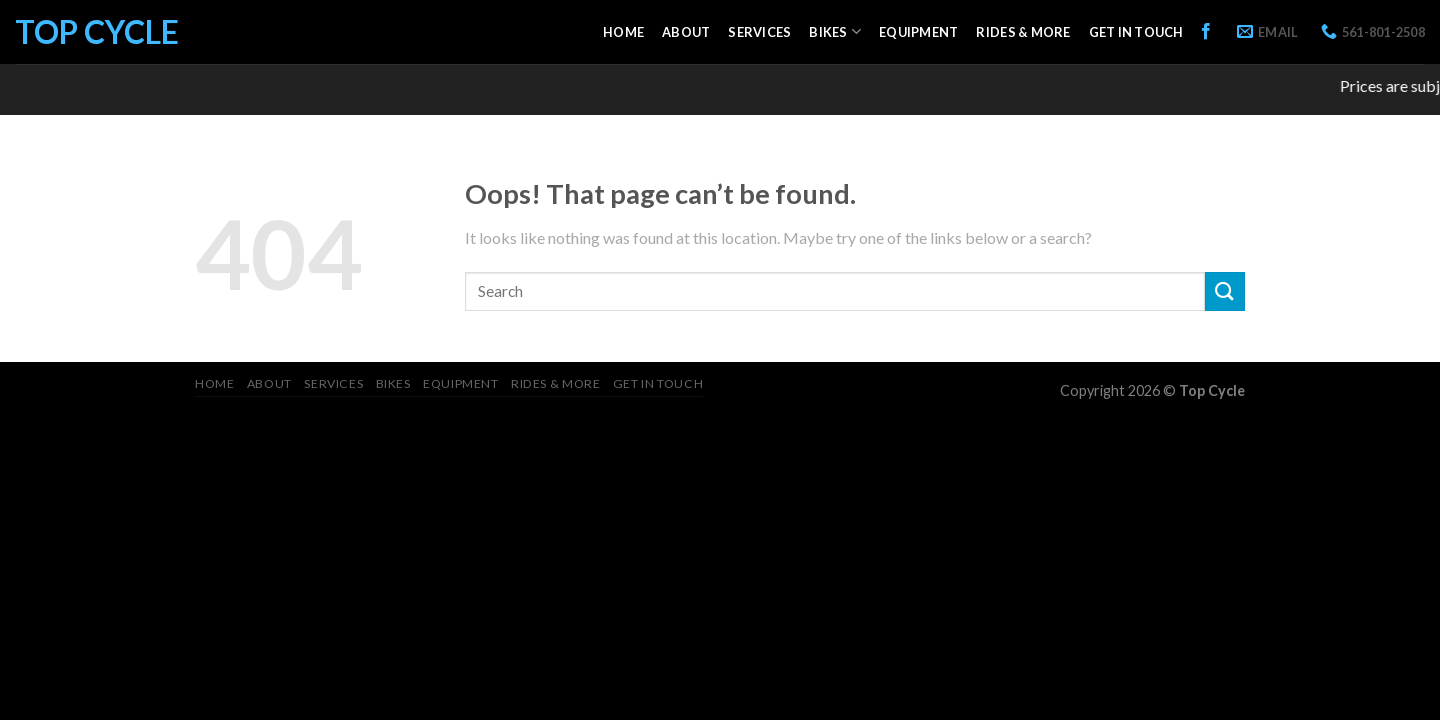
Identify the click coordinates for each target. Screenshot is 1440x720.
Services (759, 32)
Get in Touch (1136, 32)
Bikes (835, 31)
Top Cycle (97, 32)
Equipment (918, 32)
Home (623, 32)
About (686, 32)
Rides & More (1023, 32)
